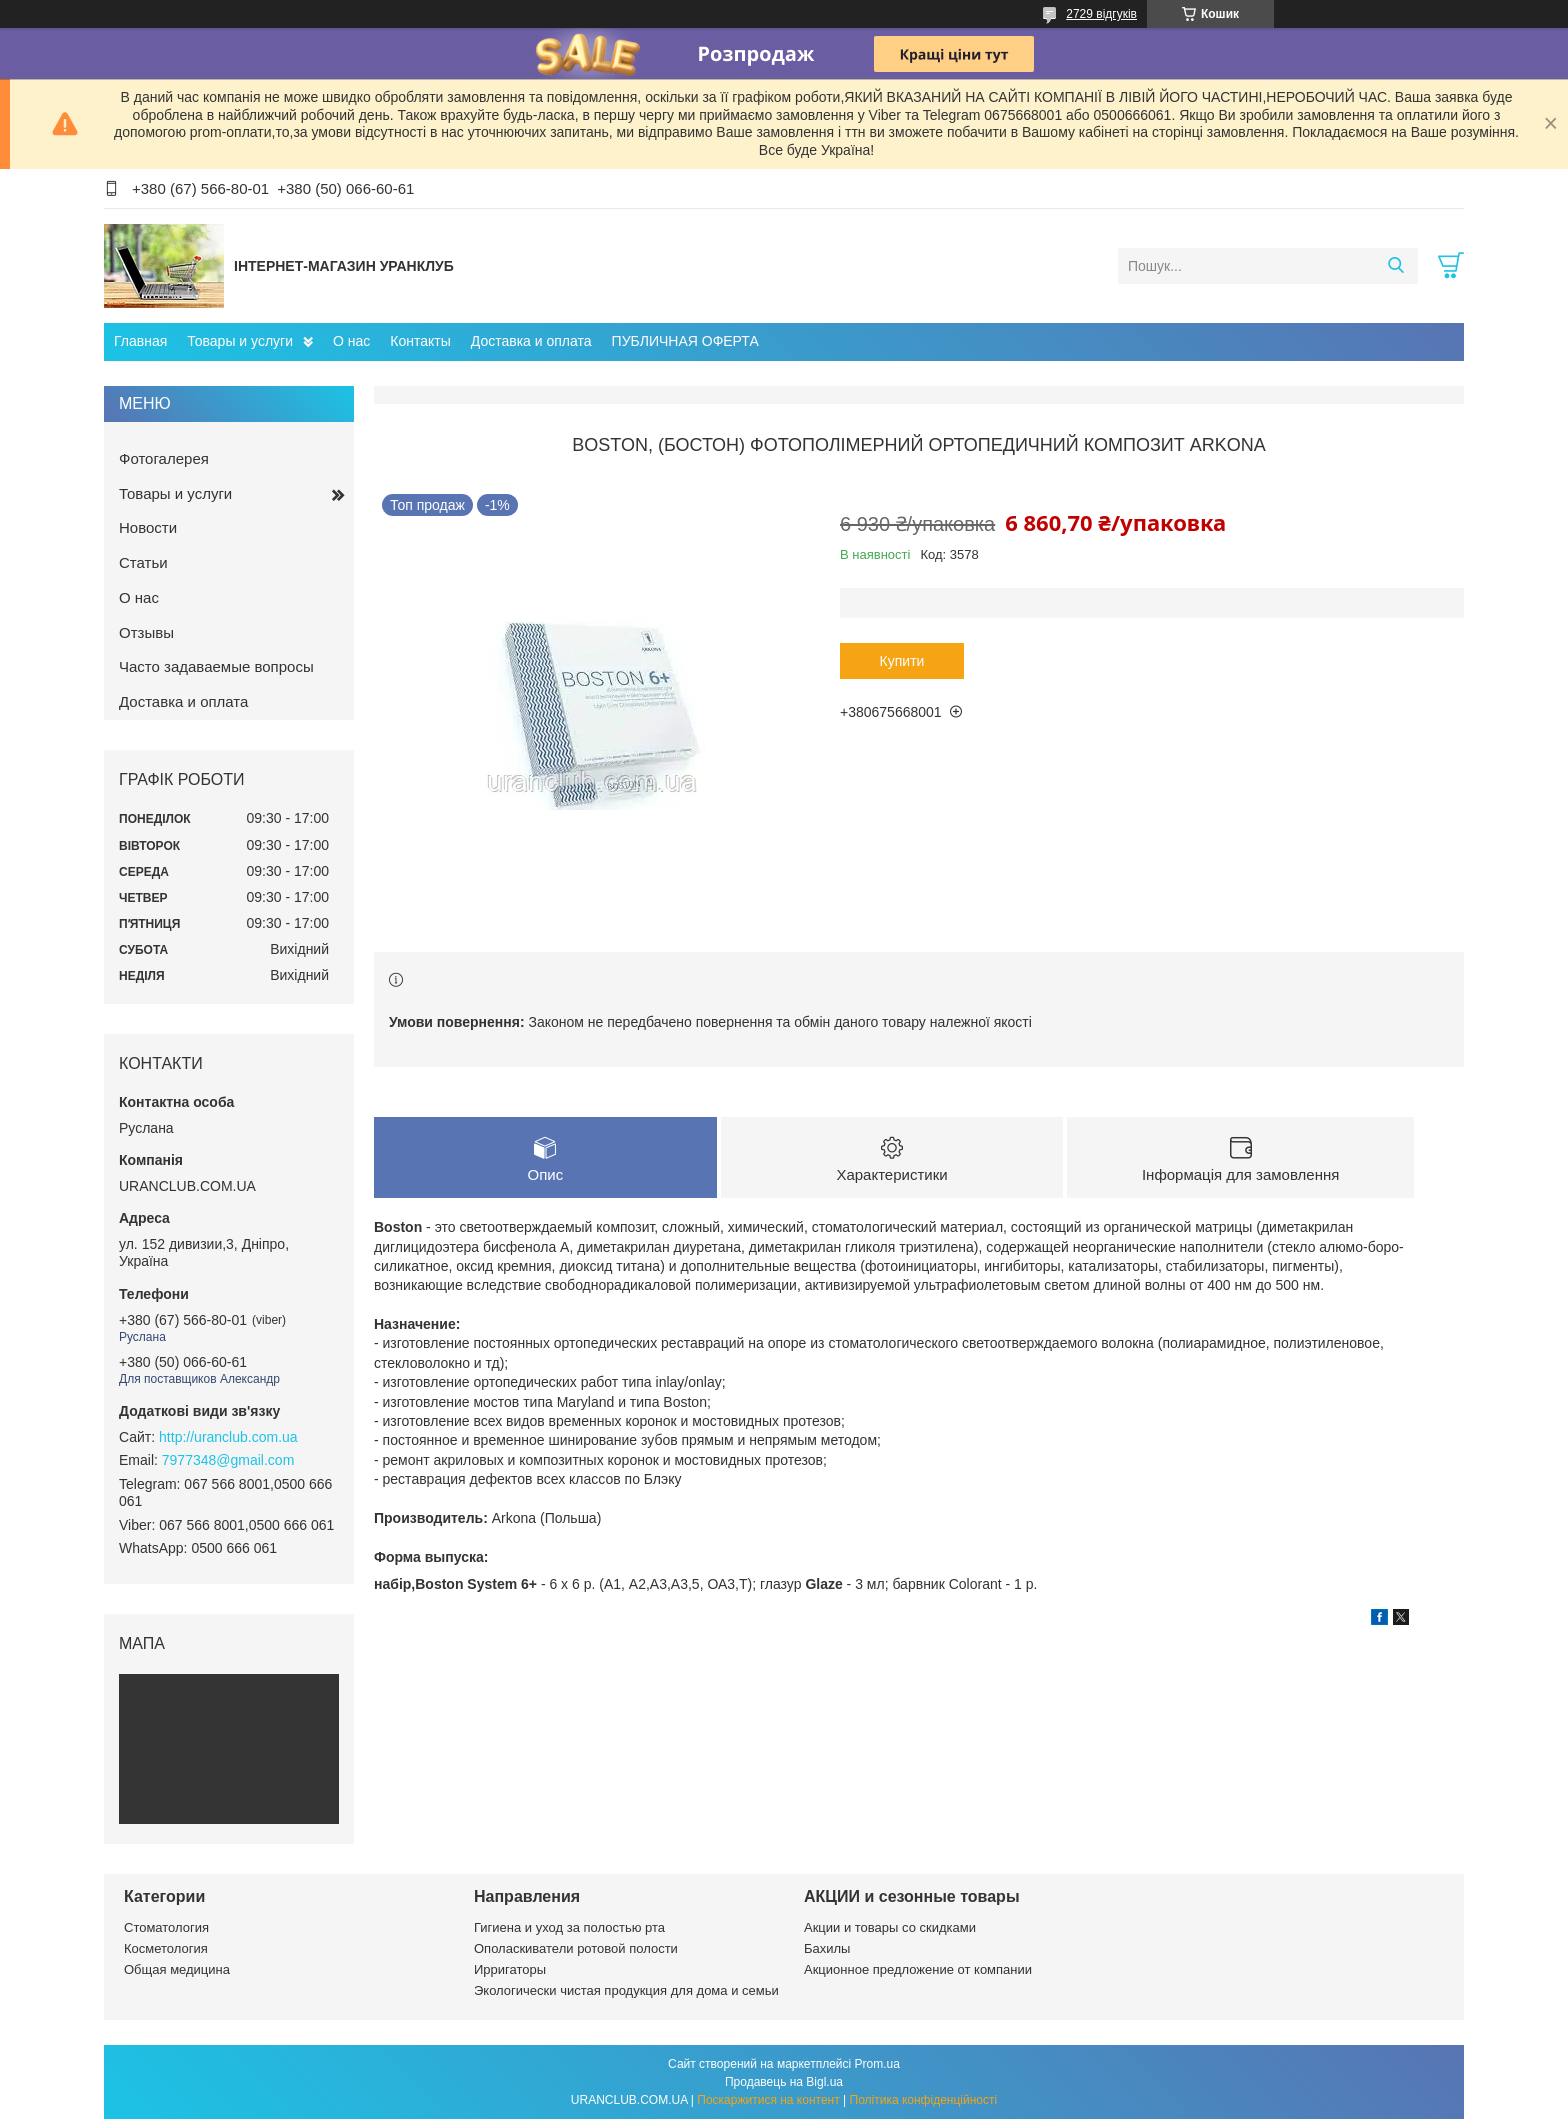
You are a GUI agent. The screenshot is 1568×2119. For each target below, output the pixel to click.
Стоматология (166, 1927)
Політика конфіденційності (924, 2100)
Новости (148, 527)
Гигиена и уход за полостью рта (569, 1927)
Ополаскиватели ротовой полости (576, 1948)
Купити (902, 661)
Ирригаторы (510, 1969)
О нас (351, 341)
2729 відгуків (1101, 14)
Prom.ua (877, 2064)
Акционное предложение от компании (918, 1969)
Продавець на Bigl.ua (784, 2082)
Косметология (166, 1948)
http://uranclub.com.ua (228, 1437)
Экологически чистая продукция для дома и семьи (626, 1990)
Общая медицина (177, 1969)
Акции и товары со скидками (890, 1927)
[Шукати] (1395, 266)
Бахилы (827, 1948)
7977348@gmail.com (228, 1460)
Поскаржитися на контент (768, 2100)
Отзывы (146, 632)
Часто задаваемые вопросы (216, 666)
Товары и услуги (240, 341)
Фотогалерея (164, 458)
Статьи (143, 562)
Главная (140, 341)
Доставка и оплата (531, 341)
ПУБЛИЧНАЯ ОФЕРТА (685, 341)
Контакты (420, 341)
